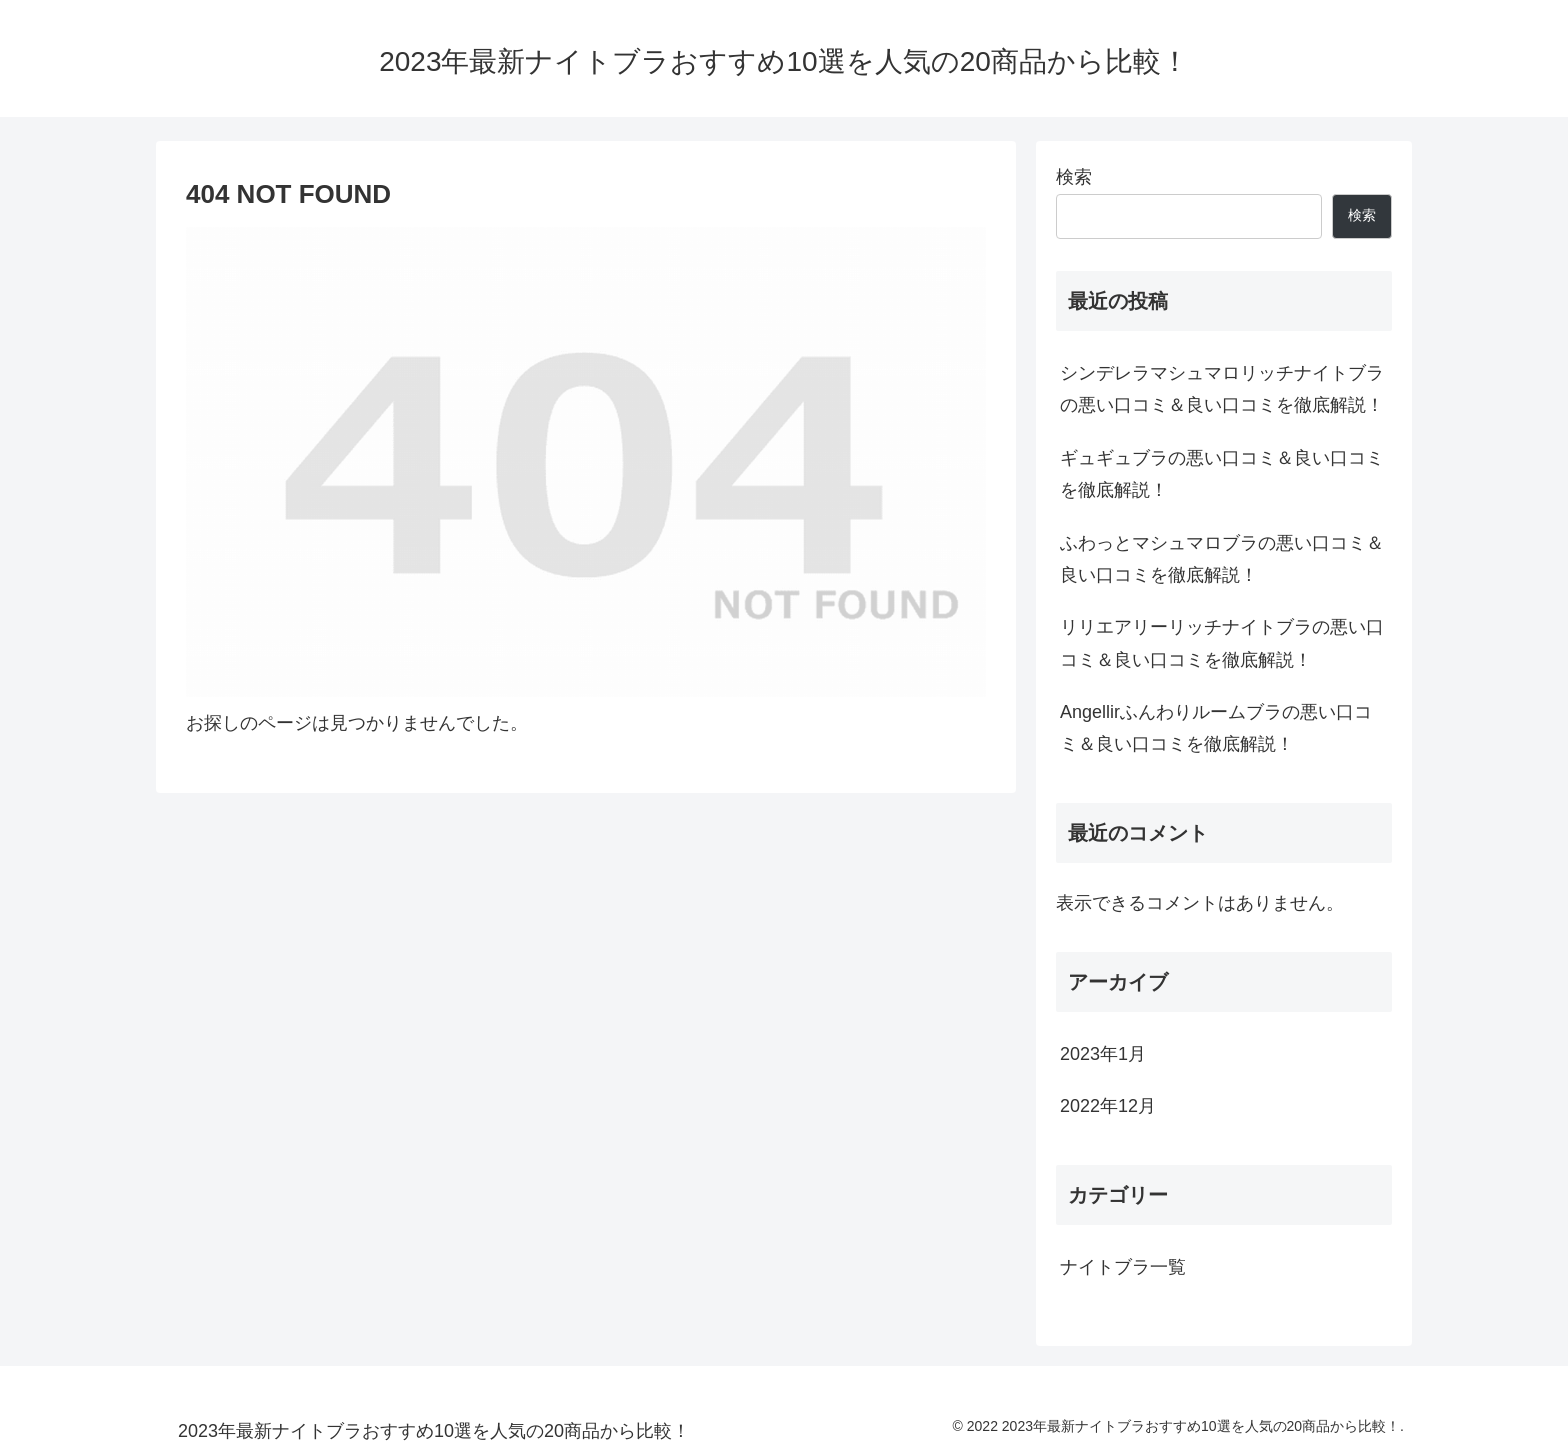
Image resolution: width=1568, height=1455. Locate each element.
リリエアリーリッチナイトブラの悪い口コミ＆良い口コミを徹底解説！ (1222, 643)
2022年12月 (1108, 1106)
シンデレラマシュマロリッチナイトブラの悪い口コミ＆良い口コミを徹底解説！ (1222, 389)
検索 (1074, 177)
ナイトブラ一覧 (1123, 1267)
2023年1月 (1103, 1054)
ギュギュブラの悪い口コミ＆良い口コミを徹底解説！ (1222, 474)
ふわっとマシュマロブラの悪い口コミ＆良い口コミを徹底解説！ (1222, 559)
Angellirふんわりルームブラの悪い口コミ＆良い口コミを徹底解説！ (1216, 728)
